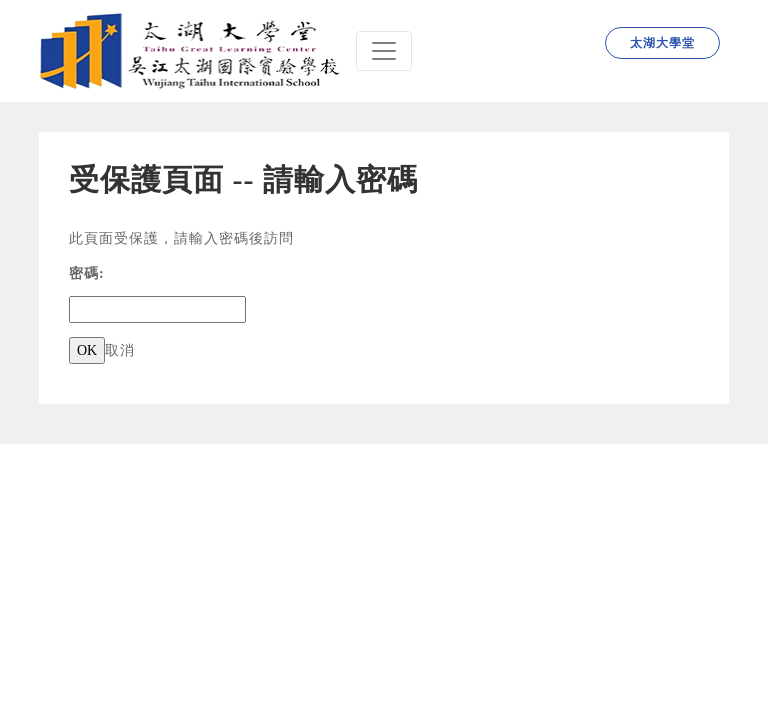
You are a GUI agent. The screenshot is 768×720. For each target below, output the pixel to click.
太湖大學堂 (662, 43)
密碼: (87, 273)
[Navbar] (384, 51)
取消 (120, 350)
